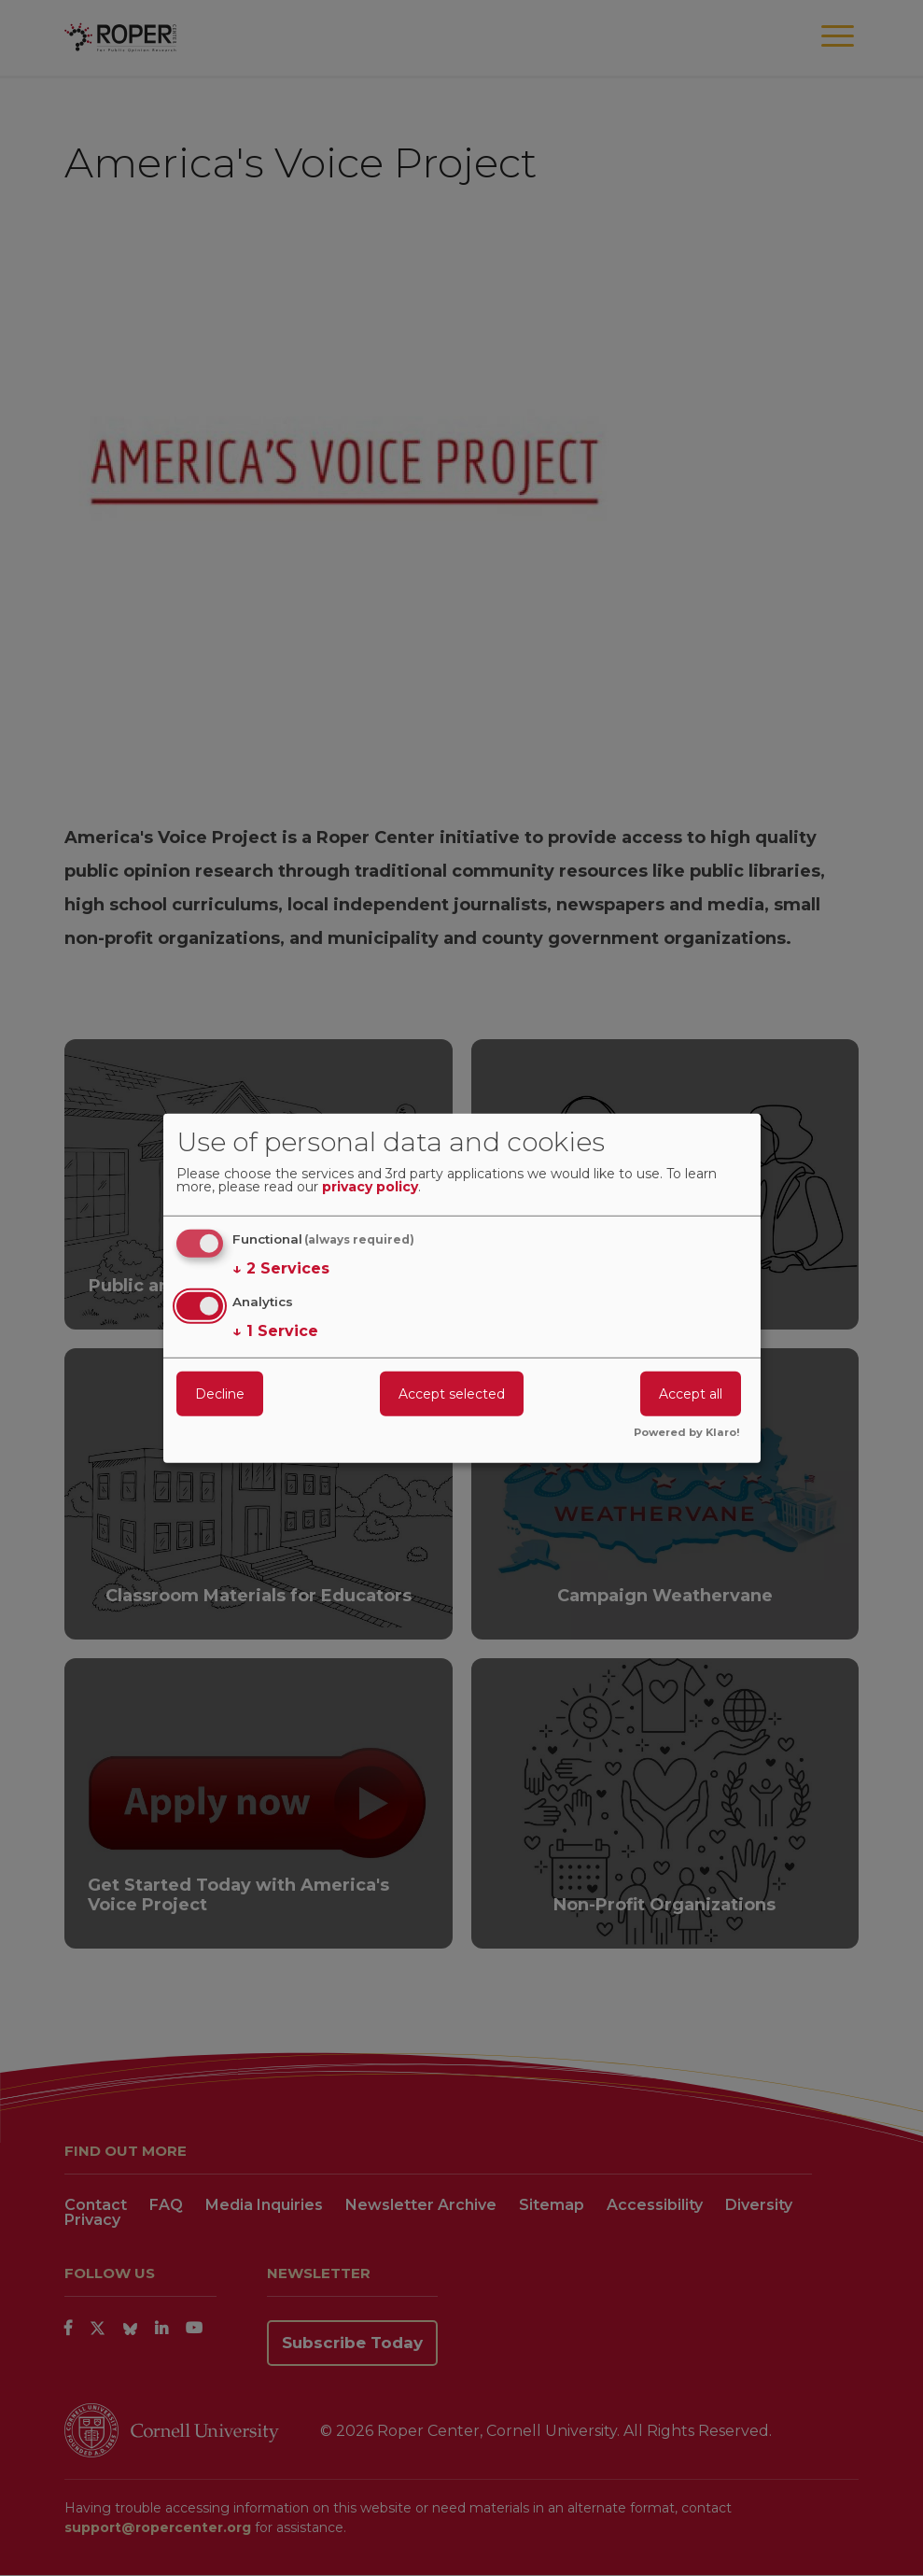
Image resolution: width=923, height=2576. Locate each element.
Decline (220, 1394)
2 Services (280, 1269)
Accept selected (452, 1394)
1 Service (275, 1331)
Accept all (690, 1394)
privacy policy (370, 1187)
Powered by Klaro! (687, 1433)
